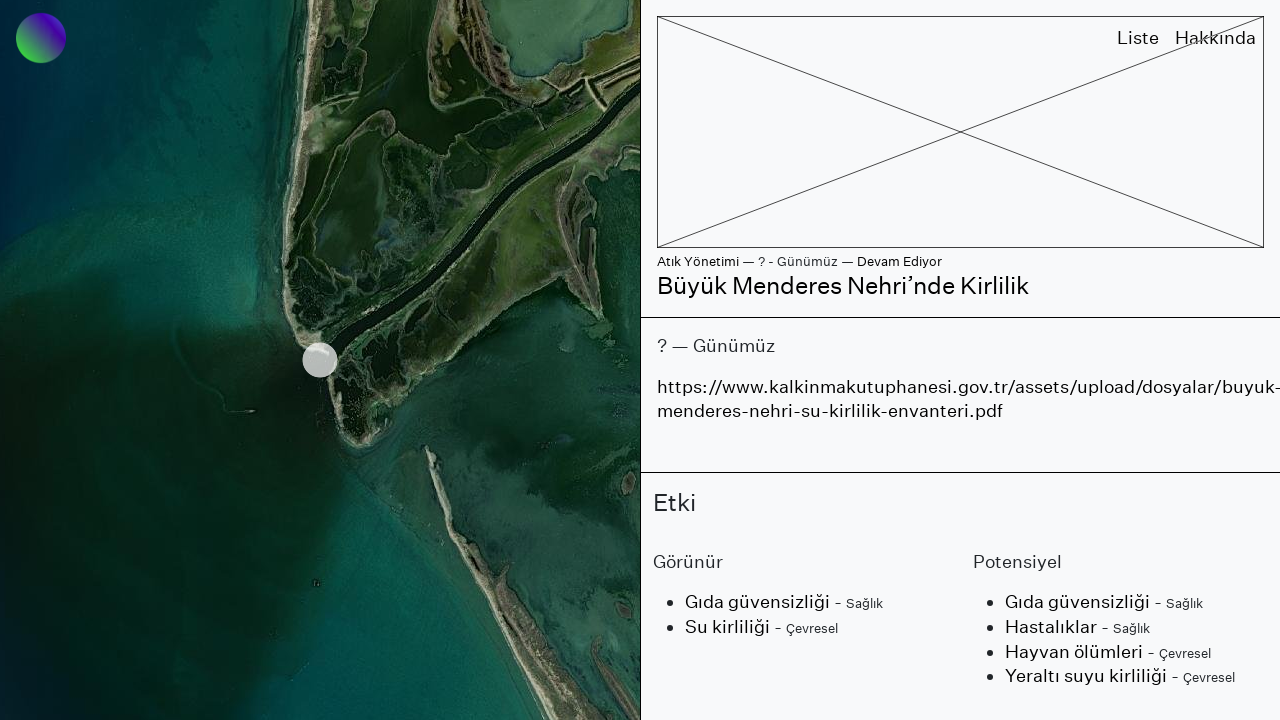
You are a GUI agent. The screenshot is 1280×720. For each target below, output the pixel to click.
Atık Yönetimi (698, 261)
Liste (1138, 37)
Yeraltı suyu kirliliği (1086, 675)
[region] (320, 360)
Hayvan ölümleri (1074, 651)
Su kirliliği (727, 626)
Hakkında (1215, 37)
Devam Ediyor (899, 261)
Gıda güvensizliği (757, 601)
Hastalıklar (1051, 626)
